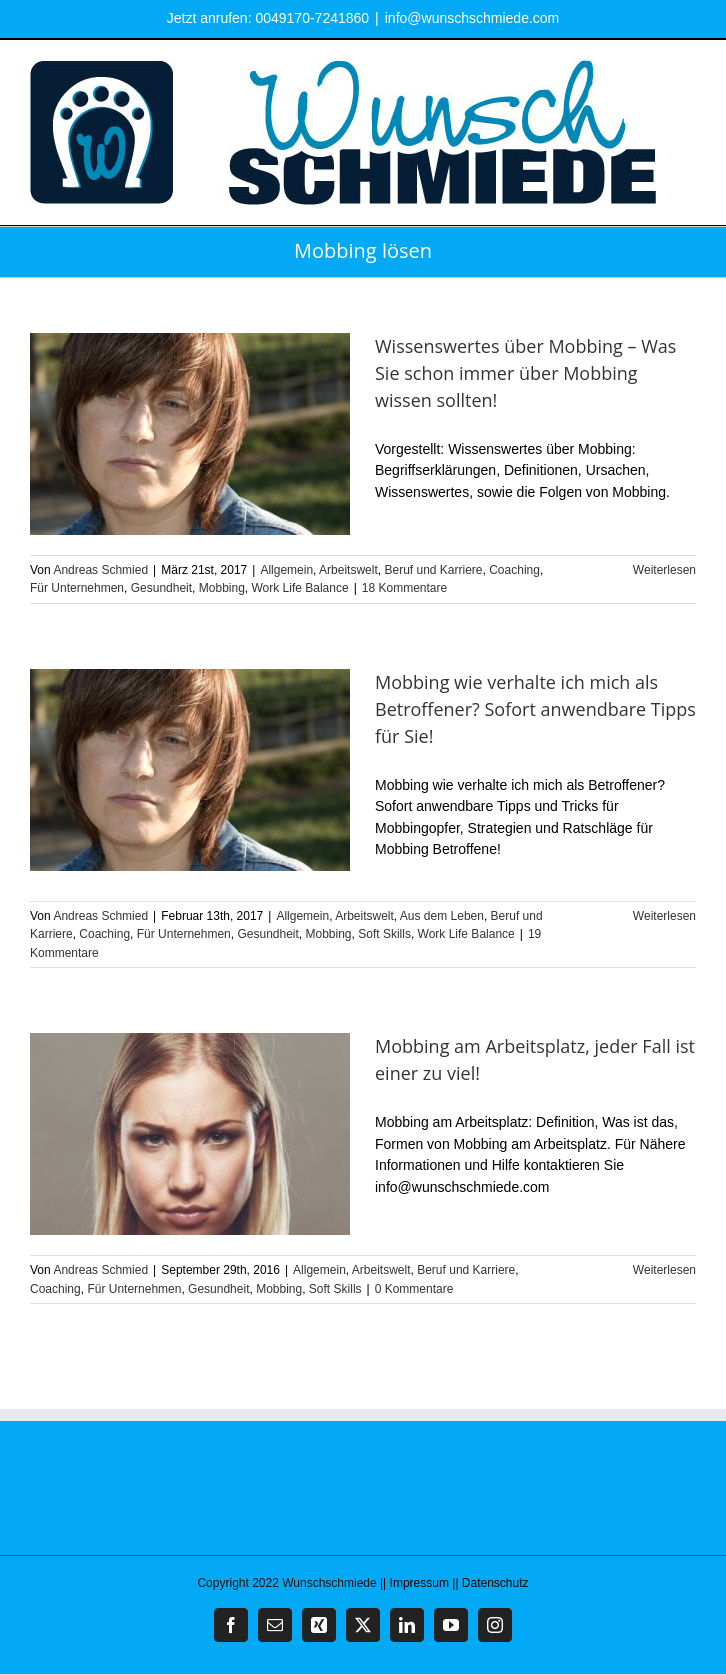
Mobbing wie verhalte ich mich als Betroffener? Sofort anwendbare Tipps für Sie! (535, 709)
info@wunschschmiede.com (472, 18)
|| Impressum (414, 1583)
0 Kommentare (414, 1289)
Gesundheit (161, 588)
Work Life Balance (299, 588)
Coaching (514, 570)
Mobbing (222, 588)
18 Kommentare (404, 588)
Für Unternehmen (77, 588)
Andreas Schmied (100, 570)
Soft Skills (384, 934)
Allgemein (286, 570)
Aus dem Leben (442, 916)
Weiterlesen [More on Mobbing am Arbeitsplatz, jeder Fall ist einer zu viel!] (664, 1270)
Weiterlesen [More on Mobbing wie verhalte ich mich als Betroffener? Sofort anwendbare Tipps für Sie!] (664, 916)
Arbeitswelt (348, 570)
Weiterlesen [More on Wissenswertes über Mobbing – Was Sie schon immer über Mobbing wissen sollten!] (664, 570)
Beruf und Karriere (433, 570)
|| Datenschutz (490, 1583)
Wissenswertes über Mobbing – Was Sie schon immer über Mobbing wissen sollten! (525, 373)
